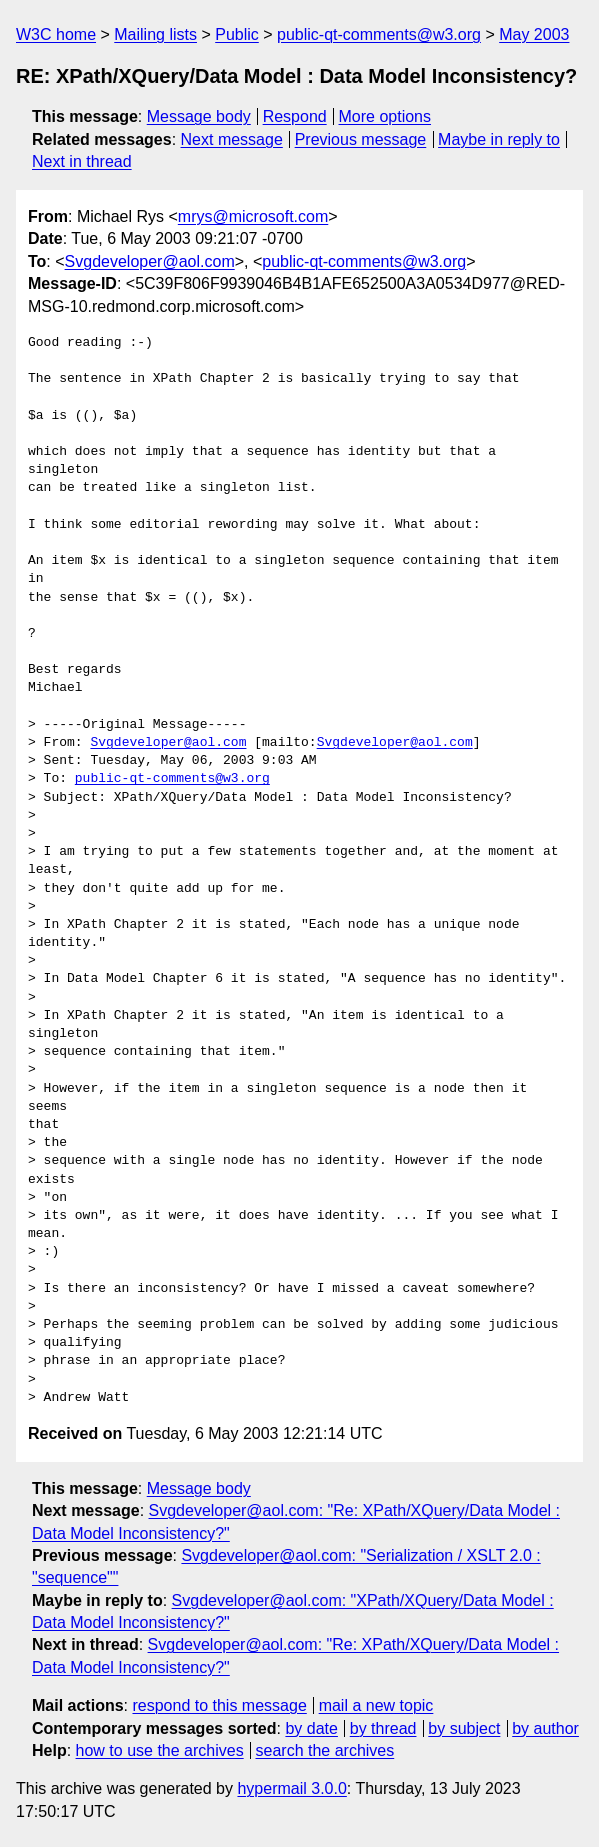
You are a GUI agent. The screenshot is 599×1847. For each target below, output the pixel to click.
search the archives (325, 1750)
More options (385, 116)
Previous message (361, 139)
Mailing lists (155, 34)
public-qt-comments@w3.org (379, 34)
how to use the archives (160, 1750)
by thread (383, 1728)
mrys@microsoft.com (253, 216)
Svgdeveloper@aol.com (150, 261)
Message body (199, 116)
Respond (295, 116)
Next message (232, 139)
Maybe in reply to (499, 139)
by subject (464, 1728)
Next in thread (82, 161)
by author (545, 1728)
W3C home (56, 34)
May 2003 (534, 34)
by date (311, 1728)
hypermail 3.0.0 (291, 1788)
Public (237, 34)
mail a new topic (376, 1705)
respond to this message (219, 1705)
